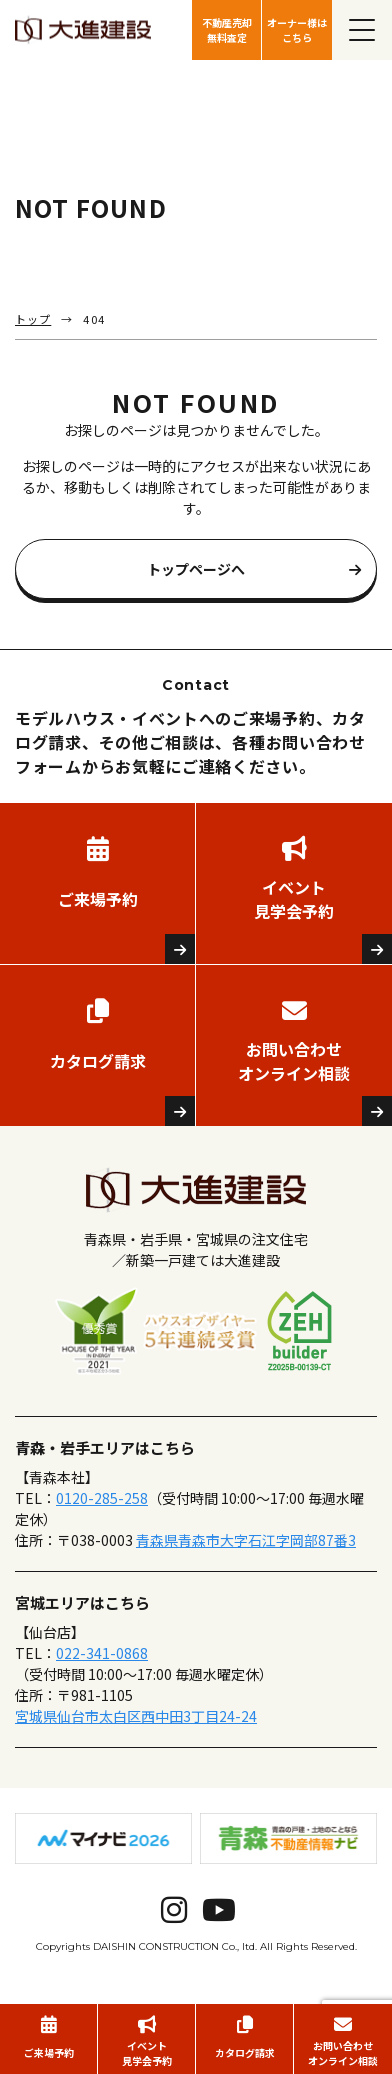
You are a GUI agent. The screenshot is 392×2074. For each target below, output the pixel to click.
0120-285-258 (102, 1498)
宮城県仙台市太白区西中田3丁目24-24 (136, 1716)
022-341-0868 (102, 1653)
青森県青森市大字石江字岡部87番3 (246, 1540)
